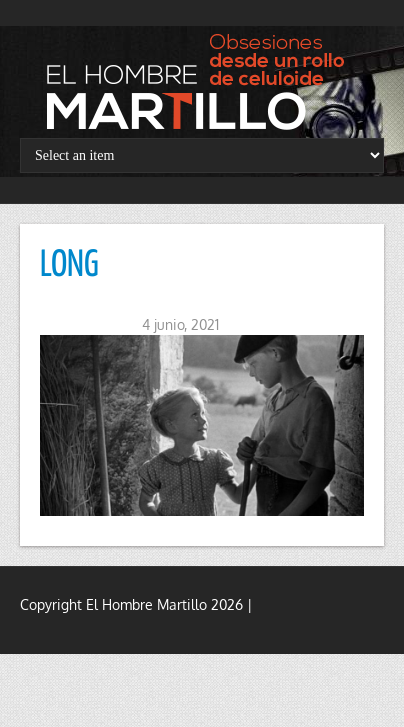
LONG (69, 266)
